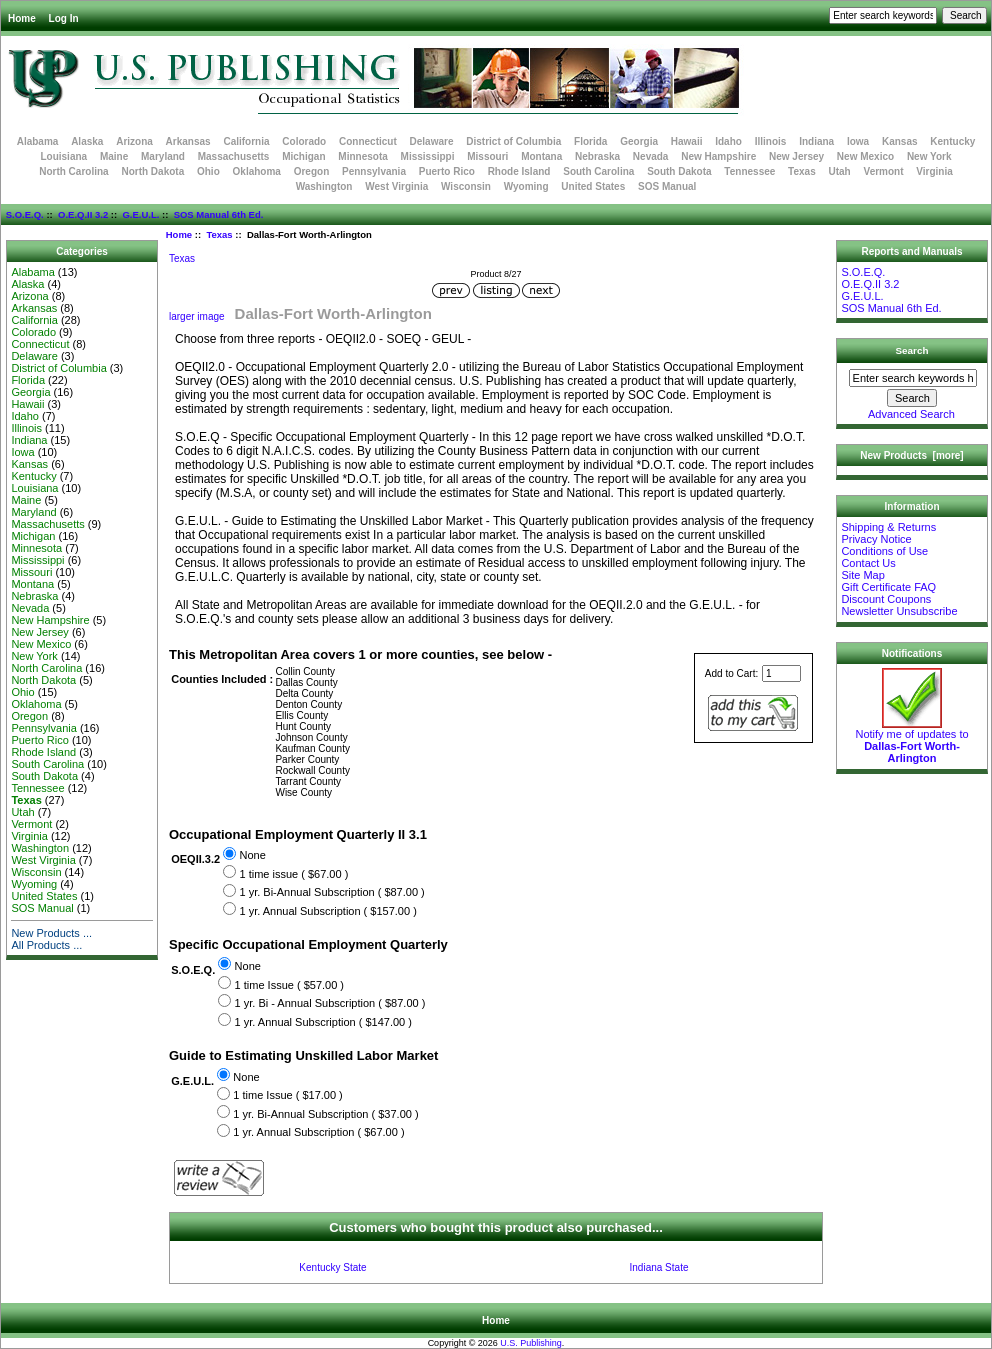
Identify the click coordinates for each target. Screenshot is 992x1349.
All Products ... (46, 945)
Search (912, 350)
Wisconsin (466, 186)
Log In (64, 18)
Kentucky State (332, 1267)
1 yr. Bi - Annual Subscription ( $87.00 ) (330, 1003)
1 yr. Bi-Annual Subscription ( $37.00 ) (325, 1114)
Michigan (303, 156)
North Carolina (73, 171)
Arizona (134, 141)
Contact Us (868, 563)
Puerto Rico (447, 171)
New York (929, 156)
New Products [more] (911, 455)
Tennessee (749, 171)
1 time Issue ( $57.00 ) (289, 985)
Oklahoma (257, 171)
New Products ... (51, 933)
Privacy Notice (876, 539)
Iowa (858, 141)
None (252, 856)
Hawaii (687, 141)
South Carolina (598, 171)
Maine (114, 156)
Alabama (38, 141)
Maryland (163, 156)
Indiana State (659, 1267)
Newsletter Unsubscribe (899, 611)
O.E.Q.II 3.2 (83, 214)
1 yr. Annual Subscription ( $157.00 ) (327, 911)
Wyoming (526, 186)
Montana (541, 156)
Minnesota (362, 156)
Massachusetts (234, 156)
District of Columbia (513, 141)
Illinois (771, 141)
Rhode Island (519, 171)
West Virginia (396, 186)
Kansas (900, 141)
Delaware (432, 141)
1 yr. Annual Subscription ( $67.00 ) (318, 1133)
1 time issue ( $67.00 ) (293, 874)
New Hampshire (718, 156)
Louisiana (63, 156)
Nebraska (597, 156)
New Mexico (865, 156)
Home (22, 18)
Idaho (728, 141)
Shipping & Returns (888, 527)
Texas (219, 234)
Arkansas (188, 141)
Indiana (816, 141)
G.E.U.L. (140, 214)
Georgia (639, 141)
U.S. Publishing (531, 1343)
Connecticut (368, 141)
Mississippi (428, 156)
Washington (324, 186)
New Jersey (796, 156)
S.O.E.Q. (25, 214)
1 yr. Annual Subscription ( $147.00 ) (323, 1022)
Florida (590, 141)
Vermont (884, 171)
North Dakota (152, 171)
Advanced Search (911, 414)
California (246, 141)
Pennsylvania (374, 171)
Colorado (304, 141)
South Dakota (679, 171)
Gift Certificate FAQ (888, 587)
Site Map (862, 575)
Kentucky (952, 141)
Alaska (87, 141)
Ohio (208, 171)
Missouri (487, 156)
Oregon (312, 171)
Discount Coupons (886, 599)
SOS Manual (667, 186)
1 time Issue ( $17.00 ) (287, 1096)
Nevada (651, 156)
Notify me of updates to (911, 741)
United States (593, 186)
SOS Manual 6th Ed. (219, 214)
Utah (840, 171)
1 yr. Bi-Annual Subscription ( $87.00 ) (331, 893)
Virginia (934, 171)
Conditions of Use (884, 551)
